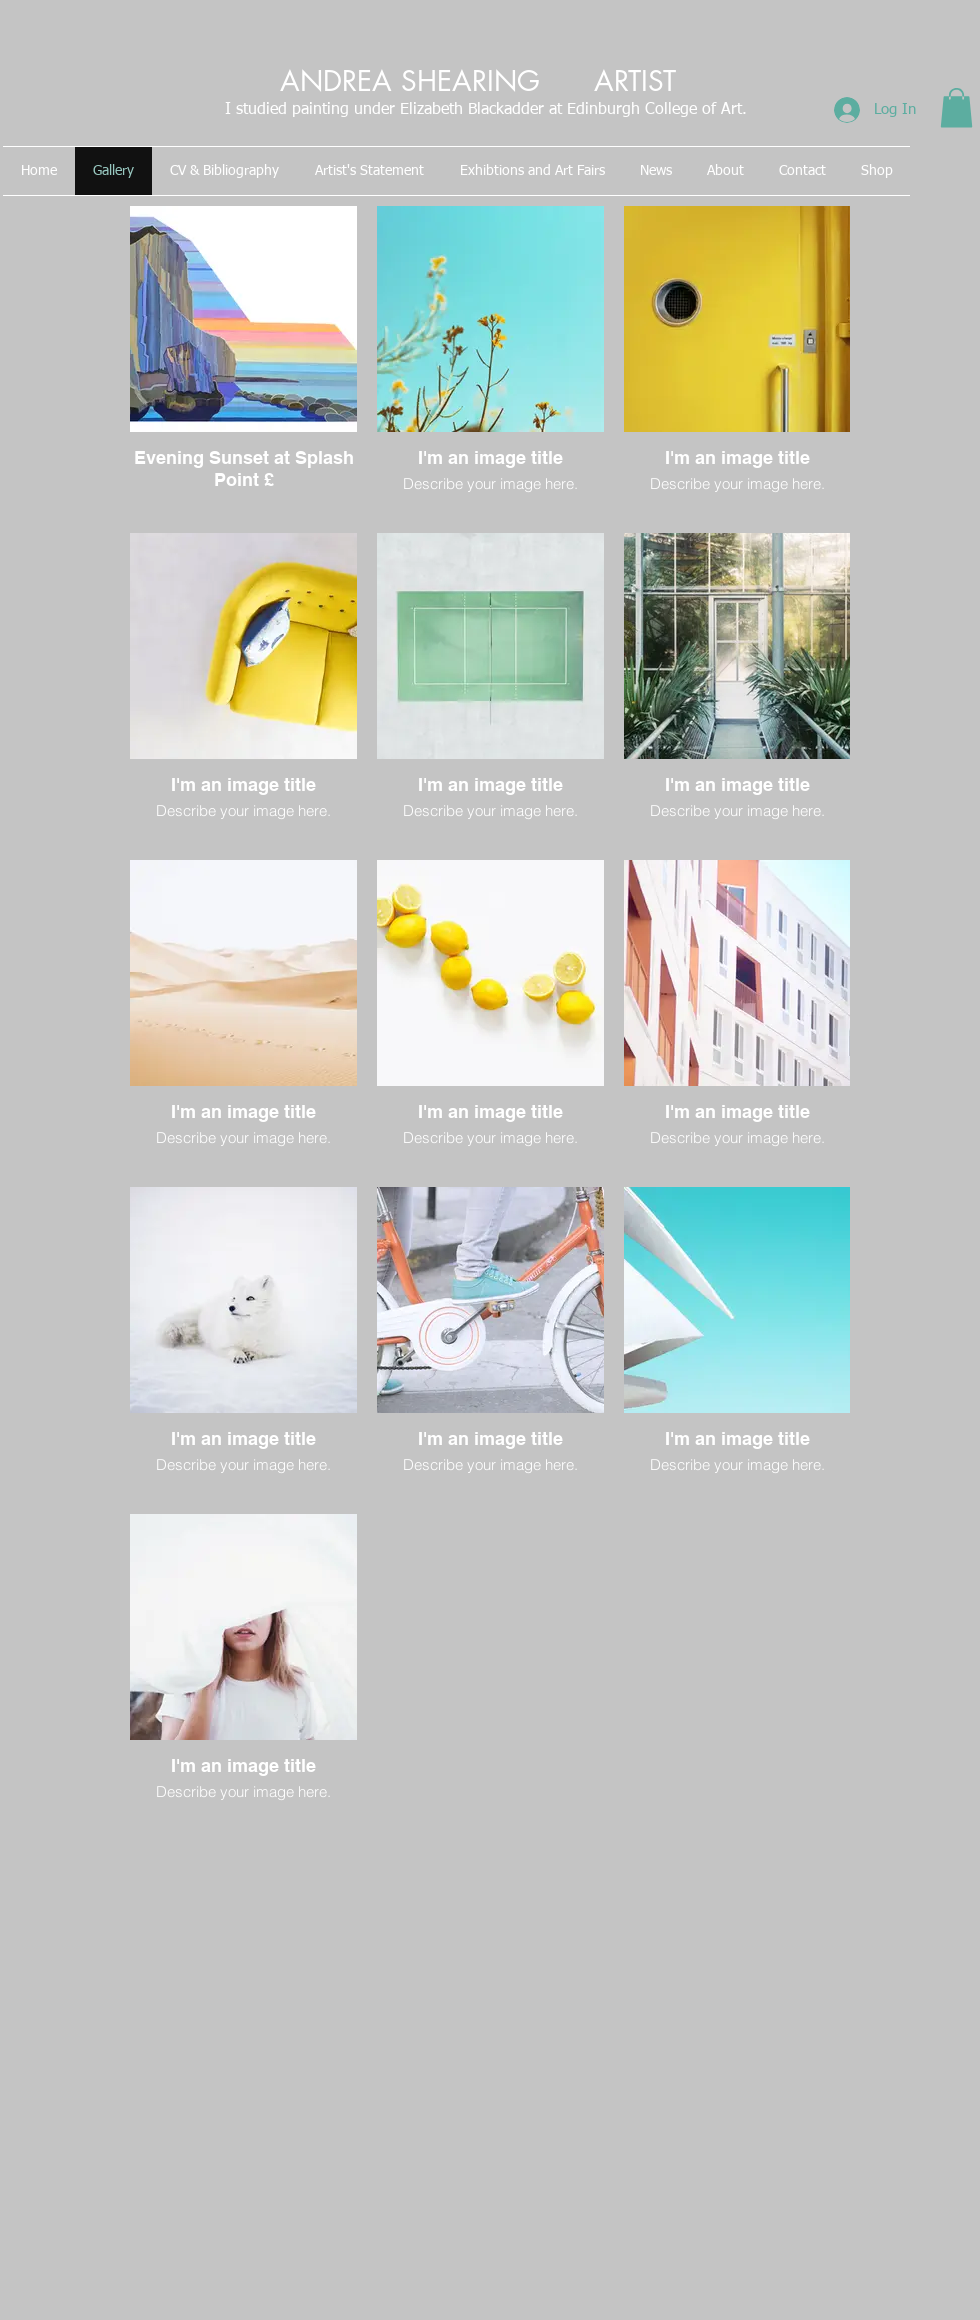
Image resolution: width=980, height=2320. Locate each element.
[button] (956, 107)
